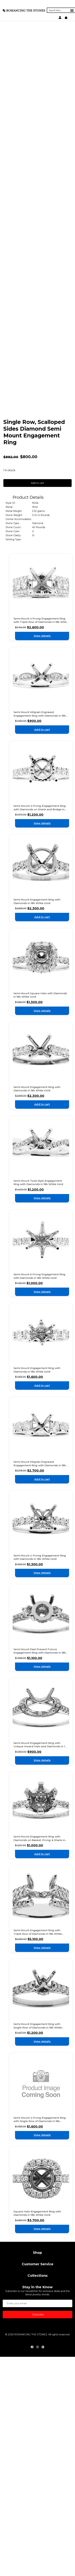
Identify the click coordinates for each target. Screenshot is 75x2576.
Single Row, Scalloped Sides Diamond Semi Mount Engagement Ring (34, 850)
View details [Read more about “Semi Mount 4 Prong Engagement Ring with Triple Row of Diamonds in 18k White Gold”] (42, 1054)
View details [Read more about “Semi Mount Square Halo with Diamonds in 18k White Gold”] (42, 1429)
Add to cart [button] (42, 1148)
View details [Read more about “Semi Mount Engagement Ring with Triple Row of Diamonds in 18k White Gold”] (42, 2366)
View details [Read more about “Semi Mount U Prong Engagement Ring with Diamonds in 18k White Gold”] (42, 1991)
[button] (72, 10)
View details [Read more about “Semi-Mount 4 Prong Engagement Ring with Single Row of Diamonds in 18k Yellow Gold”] (42, 2554)
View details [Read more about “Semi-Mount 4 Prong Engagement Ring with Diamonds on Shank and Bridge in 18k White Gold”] (42, 1242)
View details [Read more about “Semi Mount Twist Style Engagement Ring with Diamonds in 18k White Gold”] (42, 1617)
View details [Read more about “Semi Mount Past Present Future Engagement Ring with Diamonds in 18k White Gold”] (42, 2085)
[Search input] (61, 10)
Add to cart (37, 901)
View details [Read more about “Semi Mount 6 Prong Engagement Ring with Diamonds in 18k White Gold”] (42, 1710)
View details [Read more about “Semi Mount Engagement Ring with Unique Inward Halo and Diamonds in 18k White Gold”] (42, 2179)
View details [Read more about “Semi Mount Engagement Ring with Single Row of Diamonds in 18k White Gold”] (42, 2460)
